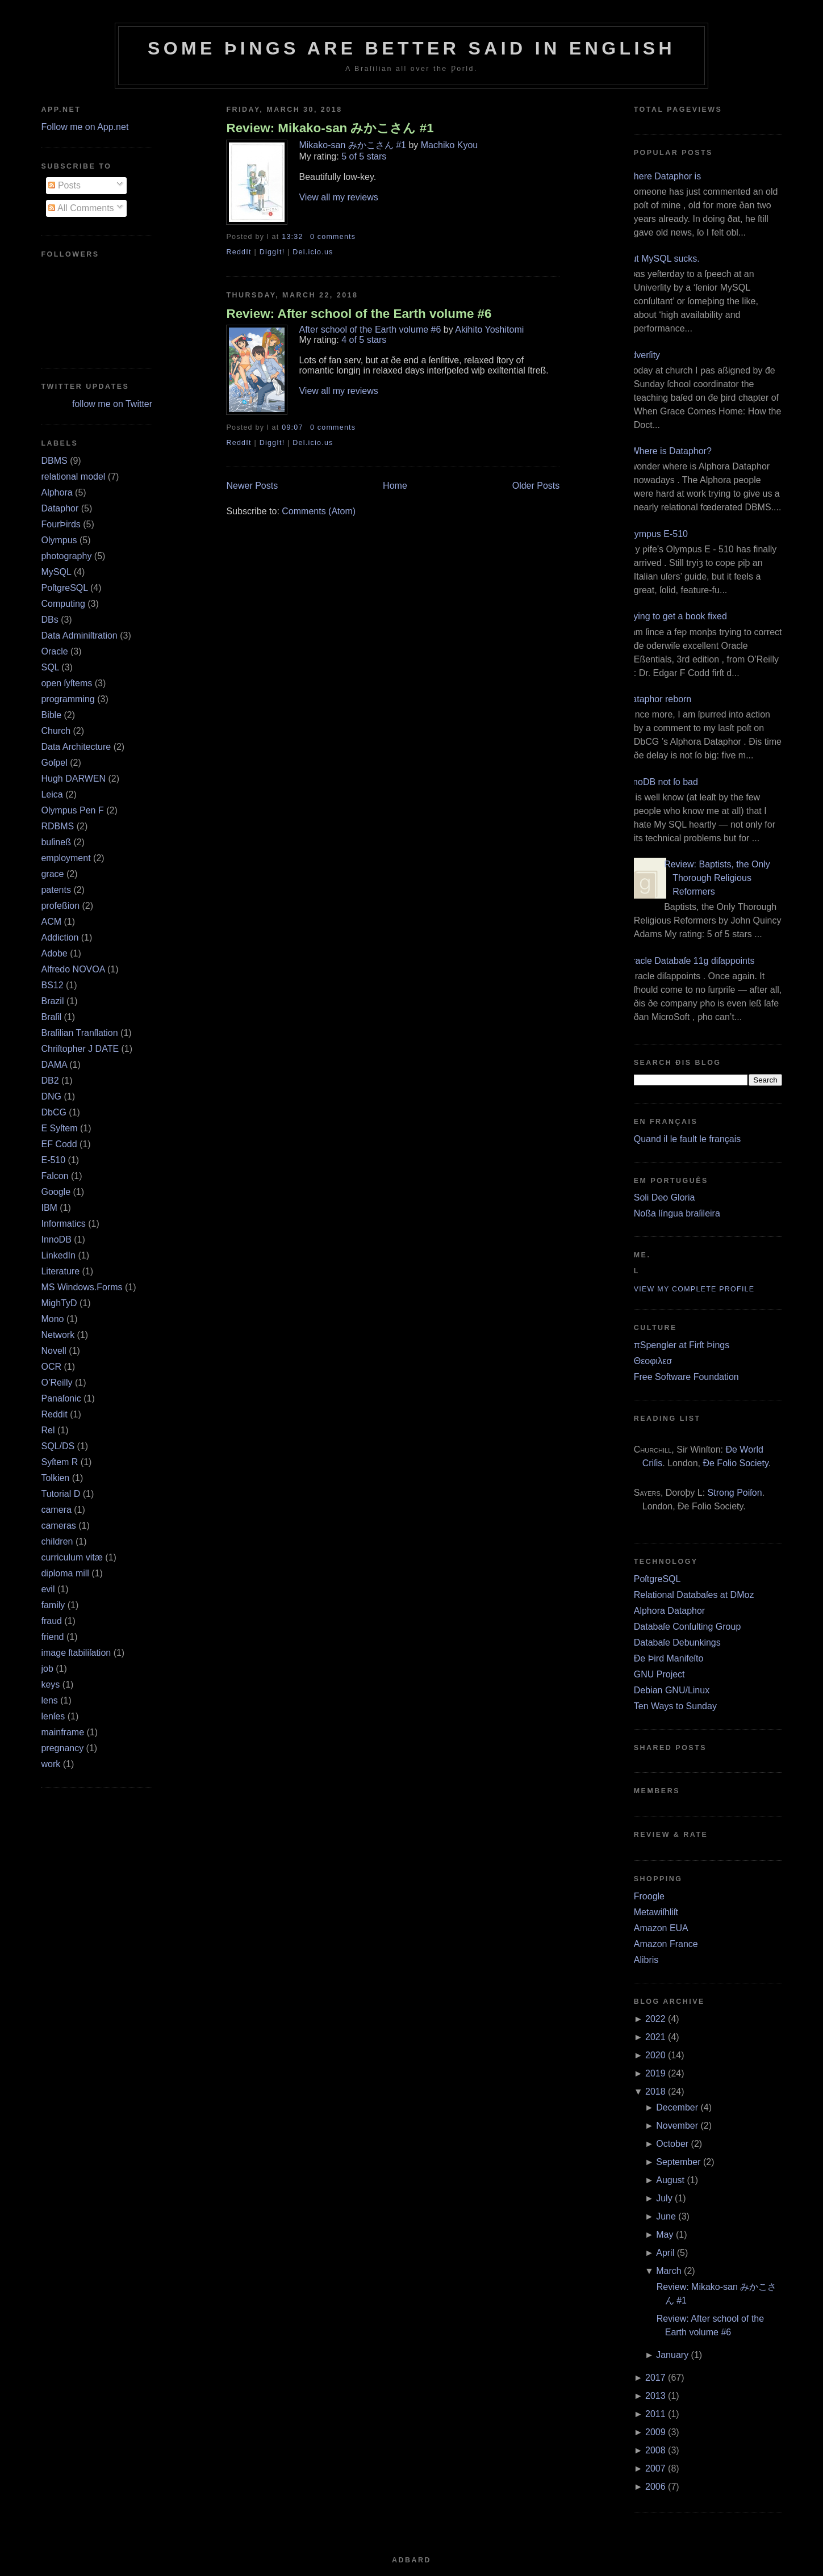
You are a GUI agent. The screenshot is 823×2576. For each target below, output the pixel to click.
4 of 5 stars (363, 340)
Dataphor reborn (658, 699)
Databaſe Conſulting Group (687, 1626)
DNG (51, 1096)
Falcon (54, 1176)
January (672, 2355)
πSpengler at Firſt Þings (681, 1345)
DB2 (50, 1080)
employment (65, 858)
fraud (51, 1621)
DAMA (53, 1064)
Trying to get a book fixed (676, 616)
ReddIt (238, 252)
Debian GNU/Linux (671, 1690)
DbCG (53, 1112)
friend (52, 1637)
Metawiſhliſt (656, 1912)
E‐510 (53, 1160)
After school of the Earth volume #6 (370, 329)
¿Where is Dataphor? (668, 451)
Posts (64, 185)
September (678, 2162)
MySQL (56, 572)
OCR (51, 1366)
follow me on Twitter (112, 404)
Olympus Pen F (72, 810)
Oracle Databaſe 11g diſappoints (690, 961)
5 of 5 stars (363, 156)
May (664, 2234)
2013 (655, 2396)
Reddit (54, 1414)
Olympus (59, 540)
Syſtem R (59, 1462)
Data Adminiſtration (79, 635)
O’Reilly (56, 1382)
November (677, 2125)
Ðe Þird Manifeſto (669, 1658)
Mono (52, 1319)
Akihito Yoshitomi (489, 329)
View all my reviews (338, 197)
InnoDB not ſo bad (661, 782)
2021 (655, 2037)
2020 (655, 2055)
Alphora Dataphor (669, 1611)
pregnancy (62, 1748)
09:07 (292, 427)
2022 (655, 2019)
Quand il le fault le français (687, 1139)
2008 (655, 2450)
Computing (63, 604)
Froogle (649, 1896)
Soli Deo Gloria (664, 1197)
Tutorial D (60, 1494)
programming (67, 699)
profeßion (60, 906)
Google (55, 1192)
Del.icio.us (313, 252)
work (50, 1764)
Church (55, 731)
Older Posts (536, 485)
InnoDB (56, 1239)
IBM (49, 1208)
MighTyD (59, 1303)
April (665, 2253)
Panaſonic (61, 1398)
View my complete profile (694, 1289)
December (677, 2107)
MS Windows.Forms (81, 1287)
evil (48, 1589)
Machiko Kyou (449, 145)
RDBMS (57, 826)
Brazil (52, 1001)
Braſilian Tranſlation (79, 1033)
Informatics (63, 1223)
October (672, 2144)
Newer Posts (252, 485)
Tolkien (55, 1478)
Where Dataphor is (663, 176)
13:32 (292, 237)
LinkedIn (58, 1255)
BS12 (52, 985)
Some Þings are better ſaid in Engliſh (411, 48)
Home (395, 485)
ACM (51, 921)
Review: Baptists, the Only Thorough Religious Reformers (717, 877)
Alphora (56, 492)
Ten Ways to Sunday (675, 1706)
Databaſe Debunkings (677, 1642)
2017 (655, 2377)
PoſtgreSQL (64, 588)
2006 (655, 2486)
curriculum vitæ (71, 1557)
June (666, 2216)
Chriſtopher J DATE (80, 1049)
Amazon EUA (661, 1928)
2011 (655, 2414)
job (47, 1668)
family (53, 1605)
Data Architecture (76, 747)
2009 (655, 2432)
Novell (53, 1351)
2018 (655, 2091)
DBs (49, 619)
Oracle (54, 651)
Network (57, 1335)
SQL (50, 667)
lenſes (53, 1716)
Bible (51, 715)
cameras (58, 1525)
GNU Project (659, 1674)
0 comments (333, 237)
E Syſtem (59, 1128)
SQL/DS (57, 1446)
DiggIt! (272, 252)
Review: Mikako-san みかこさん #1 (329, 128)
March (668, 2271)
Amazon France (666, 1944)
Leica (51, 794)
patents (55, 890)
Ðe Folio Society (735, 1463)
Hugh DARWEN (73, 778)
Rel (48, 1430)
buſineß (55, 842)
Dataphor (59, 508)
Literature (60, 1271)
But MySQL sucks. (662, 258)
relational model (73, 476)
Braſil (51, 1017)
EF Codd (59, 1144)
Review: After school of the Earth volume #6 (358, 314)
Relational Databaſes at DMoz (694, 1595)
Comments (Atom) (319, 511)
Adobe (54, 953)
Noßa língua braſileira (677, 1213)
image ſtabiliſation (76, 1653)
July (664, 2198)
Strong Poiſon (735, 1492)
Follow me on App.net (84, 127)
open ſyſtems (66, 683)
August (670, 2180)
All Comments (81, 208)
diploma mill (65, 1573)
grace (52, 874)
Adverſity (642, 355)
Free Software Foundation (686, 1377)
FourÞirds (60, 524)
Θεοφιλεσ (653, 1361)
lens (49, 1700)
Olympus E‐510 (656, 534)
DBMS (54, 460)
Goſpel (54, 762)
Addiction (59, 937)
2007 (655, 2468)
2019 (655, 2073)
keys (50, 1684)
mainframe (62, 1732)
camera (56, 1509)
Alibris (646, 1960)
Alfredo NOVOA (73, 969)
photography (66, 556)
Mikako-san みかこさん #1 (352, 145)
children (57, 1541)
